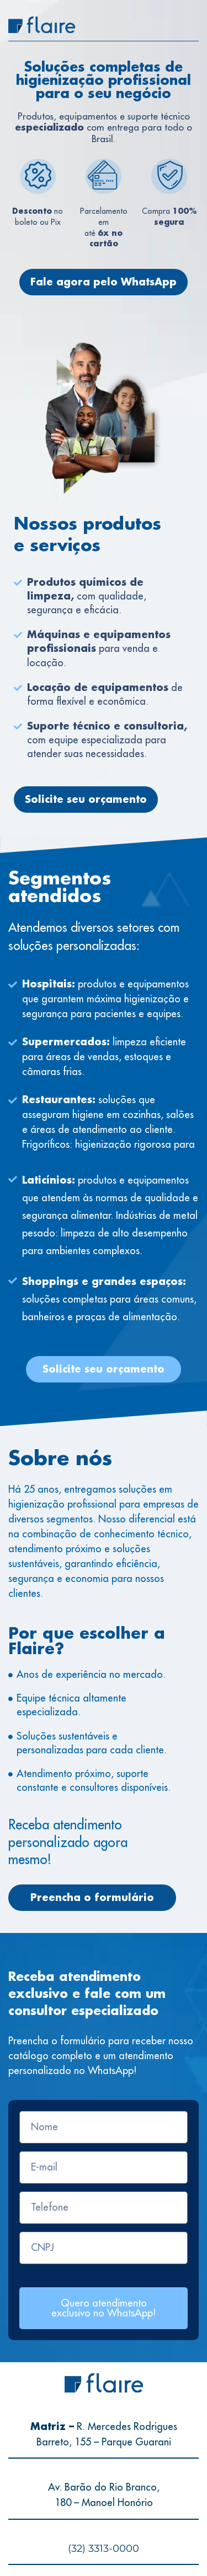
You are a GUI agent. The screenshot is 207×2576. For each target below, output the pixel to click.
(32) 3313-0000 (103, 2548)
